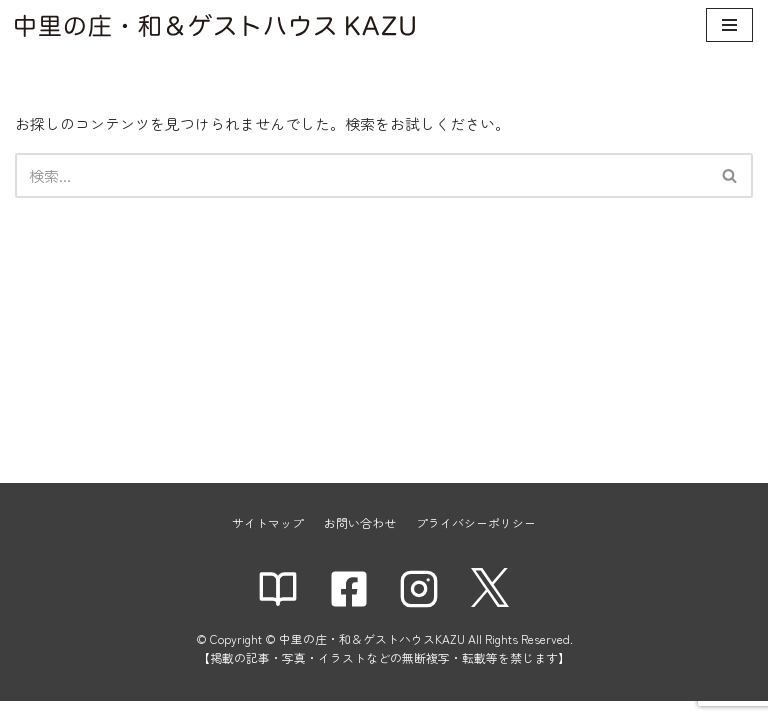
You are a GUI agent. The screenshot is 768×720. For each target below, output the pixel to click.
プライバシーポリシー (476, 541)
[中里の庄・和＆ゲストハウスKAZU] (215, 25)
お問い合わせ (360, 541)
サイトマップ (268, 541)
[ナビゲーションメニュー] (729, 25)
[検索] (361, 175)
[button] (729, 175)
